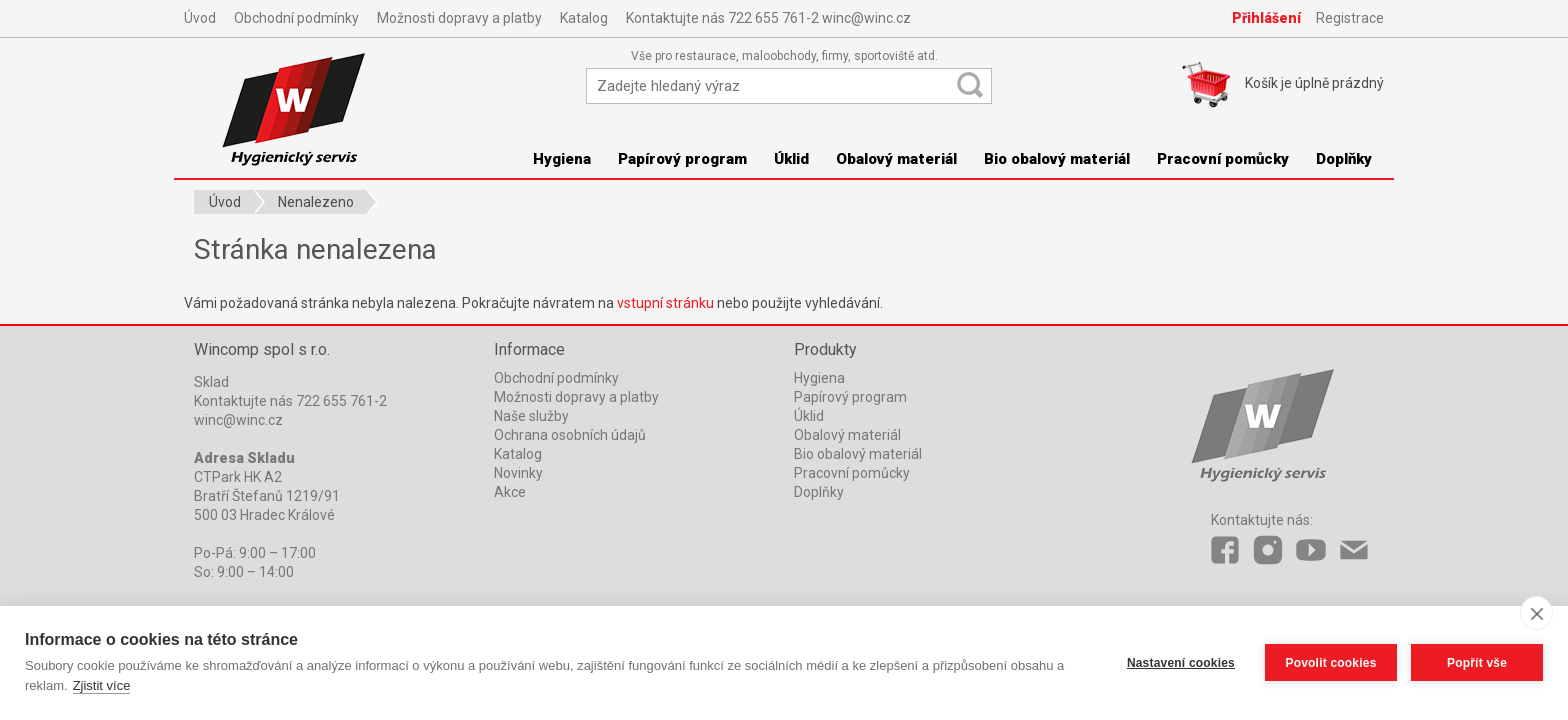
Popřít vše (1477, 663)
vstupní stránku (665, 303)
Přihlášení (1266, 18)
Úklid (791, 159)
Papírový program (682, 159)
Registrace (1350, 18)
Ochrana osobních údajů (570, 435)
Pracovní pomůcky (1223, 159)
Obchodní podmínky (296, 18)
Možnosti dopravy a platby (459, 18)
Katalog (584, 18)
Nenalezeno (316, 202)
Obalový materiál (896, 159)
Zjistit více (102, 685)
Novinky (518, 473)
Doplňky (1344, 159)
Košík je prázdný (1314, 83)
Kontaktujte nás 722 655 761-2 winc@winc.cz (768, 18)
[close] (1536, 613)
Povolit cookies (1330, 663)
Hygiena (562, 159)
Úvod (200, 18)
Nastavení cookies (1181, 663)
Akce (510, 492)
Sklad (211, 382)
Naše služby (531, 416)
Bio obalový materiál (1057, 159)
